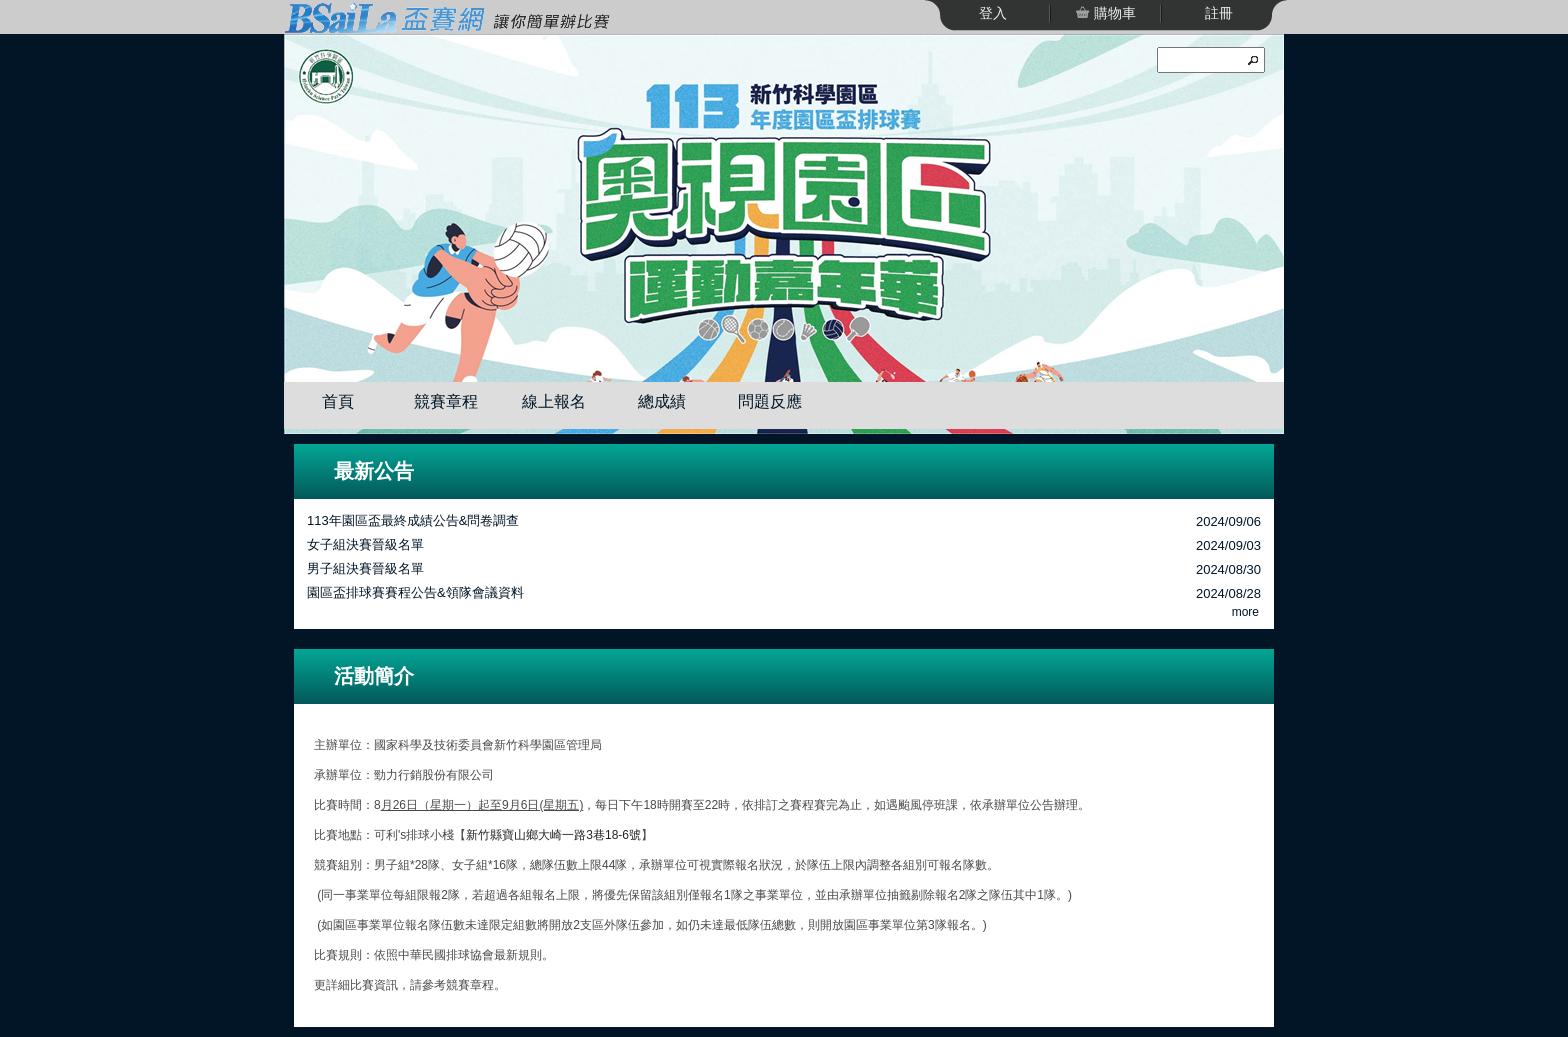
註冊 (1219, 13)
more (1245, 612)
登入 (993, 13)
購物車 (1113, 13)
